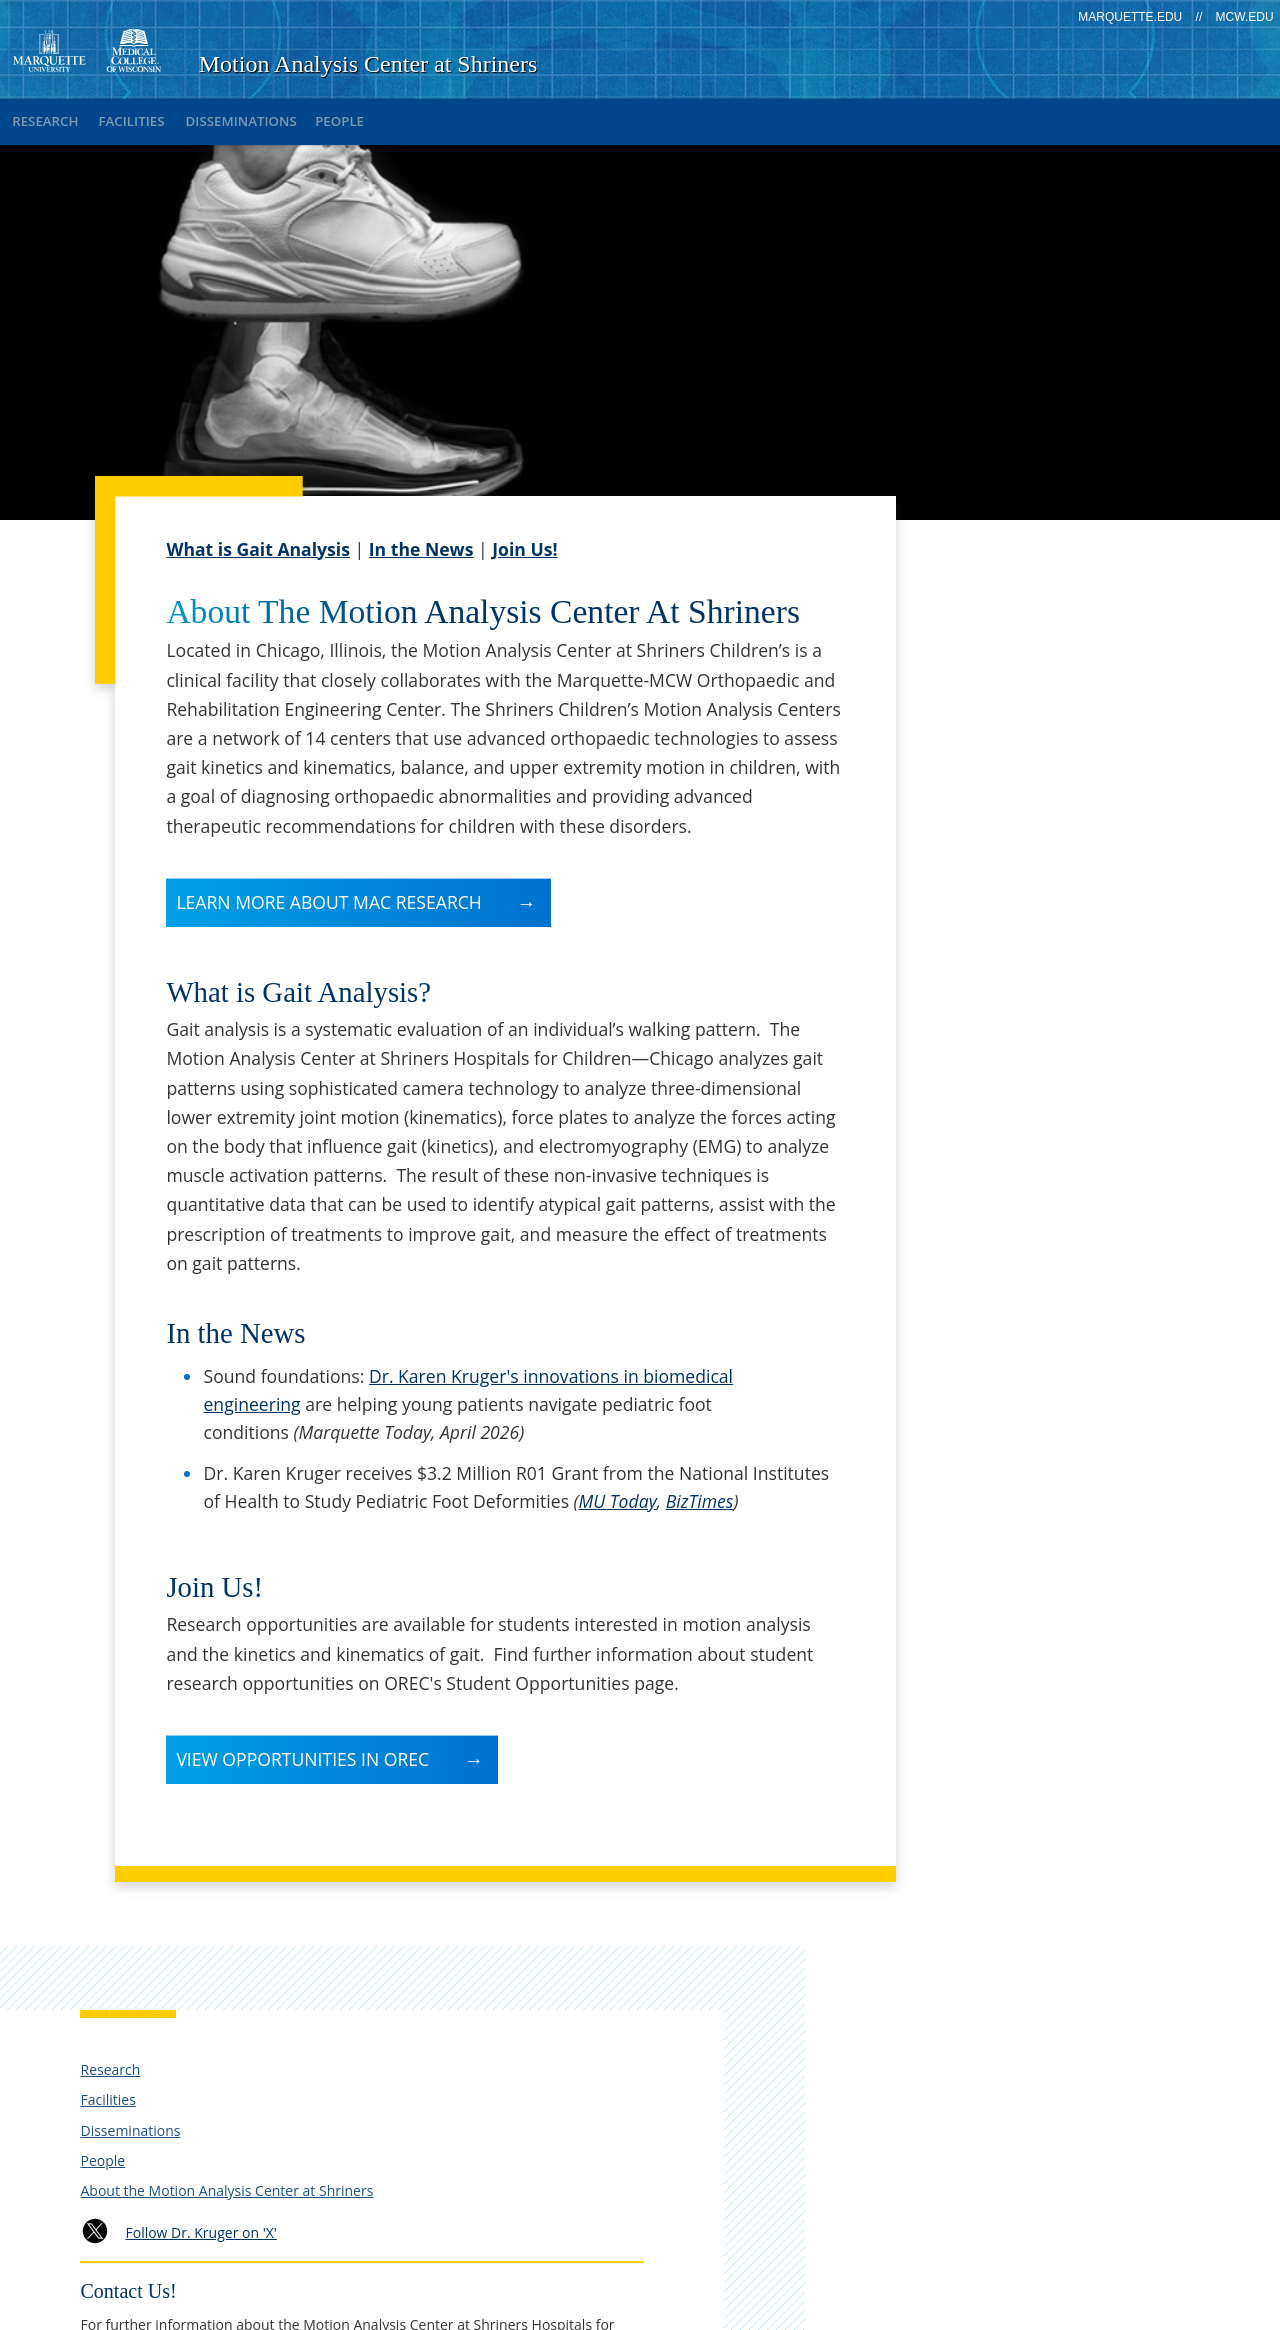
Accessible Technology (1051, 2246)
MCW (1120, 2289)
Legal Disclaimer (849, 2213)
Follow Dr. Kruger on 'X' (1049, 789)
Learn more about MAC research (328, 888)
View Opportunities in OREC (302, 1745)
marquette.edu (1130, 17)
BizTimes (700, 1487)
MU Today (618, 1487)
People (414, 114)
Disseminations (293, 114)
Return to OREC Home (1017, 1396)
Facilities (162, 114)
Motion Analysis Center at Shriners (368, 64)
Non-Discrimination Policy (1036, 2213)
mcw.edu (1245, 17)
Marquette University (1002, 2289)
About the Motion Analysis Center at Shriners (1038, 737)
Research (54, 114)
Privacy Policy (713, 2213)
